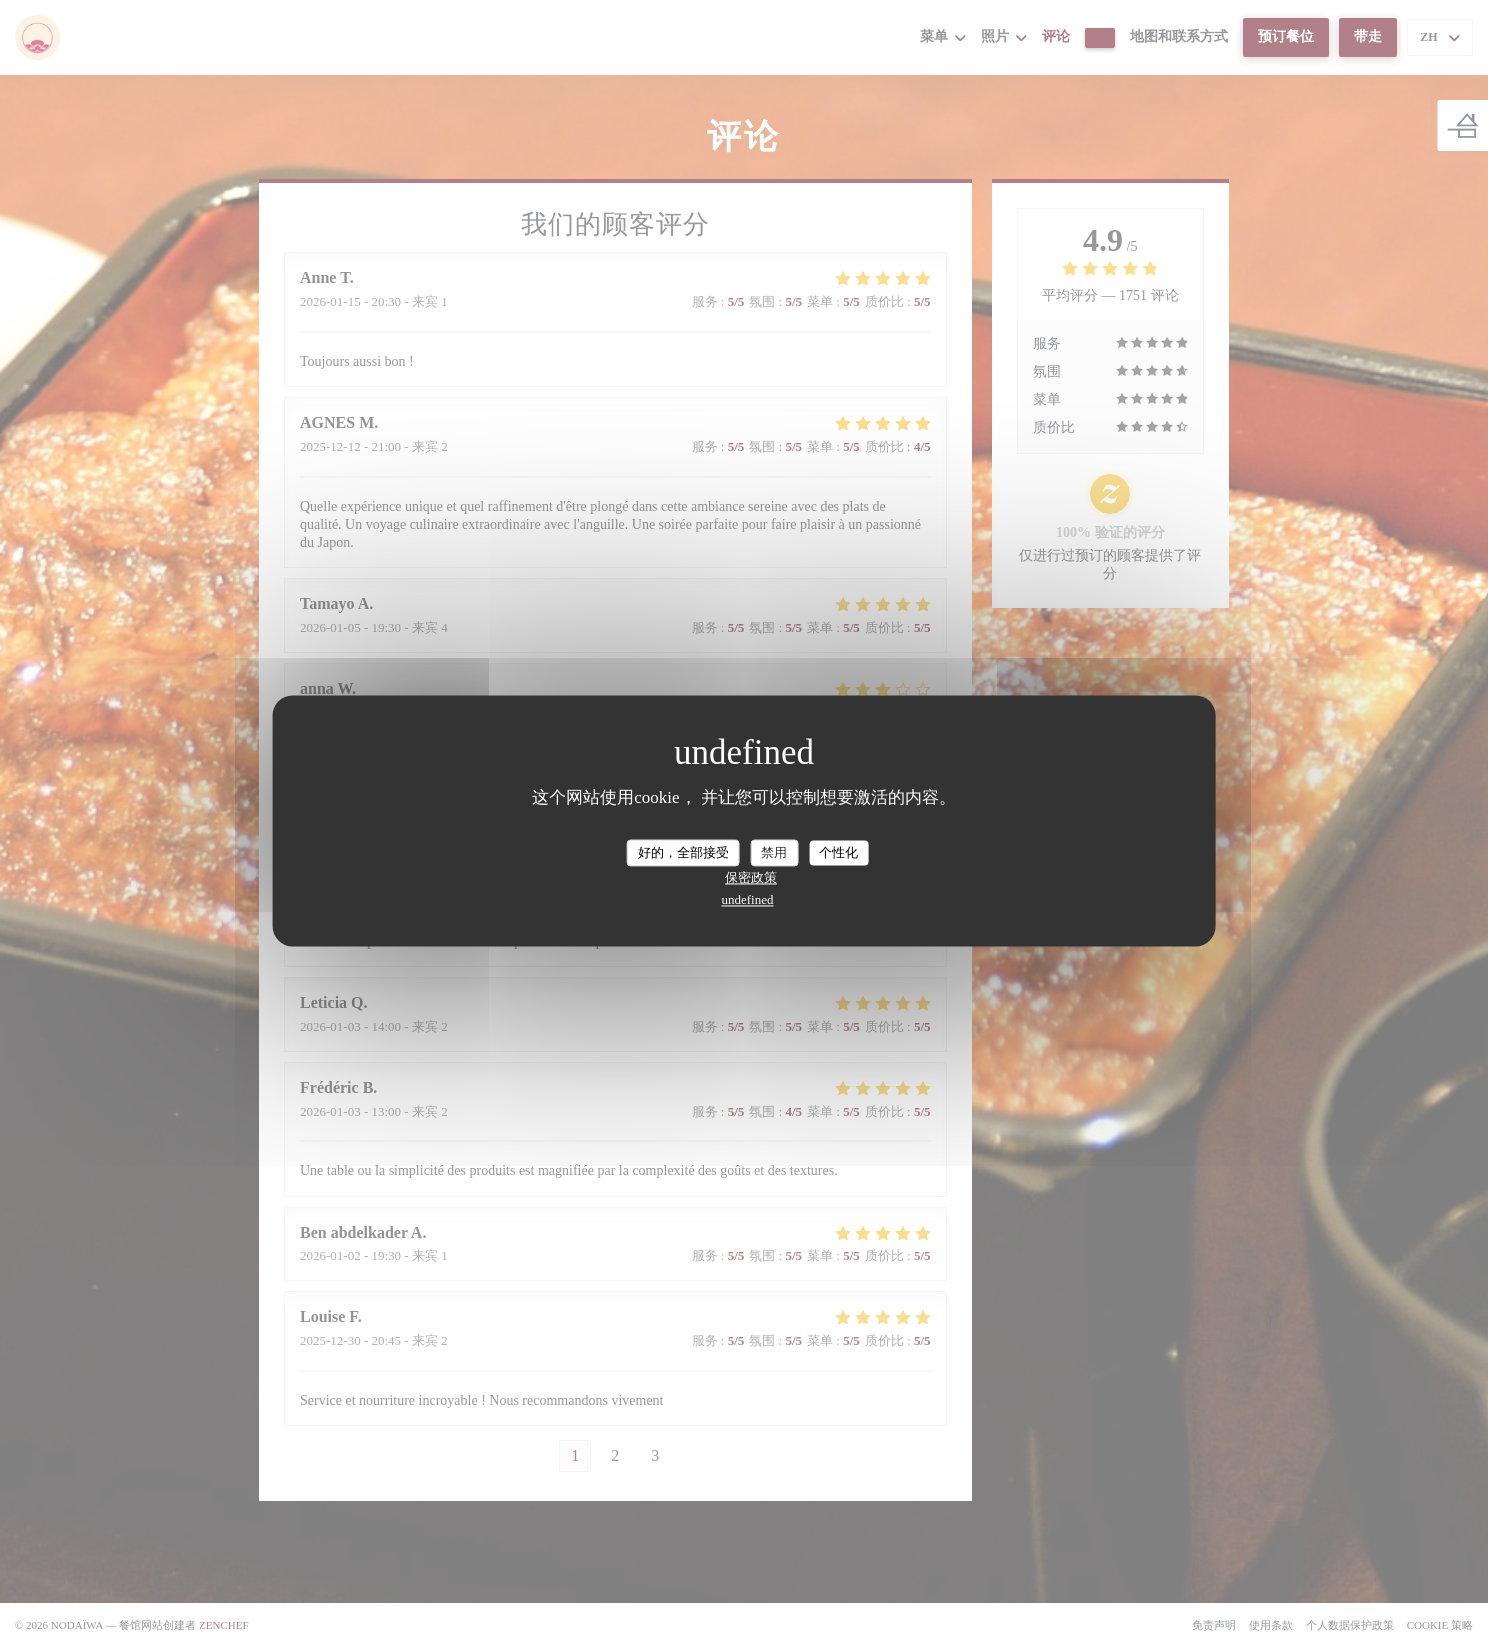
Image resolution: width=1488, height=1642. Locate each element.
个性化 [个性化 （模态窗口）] (838, 852)
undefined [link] (748, 900)
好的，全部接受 (683, 852)
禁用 (774, 852)
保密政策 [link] (751, 878)
